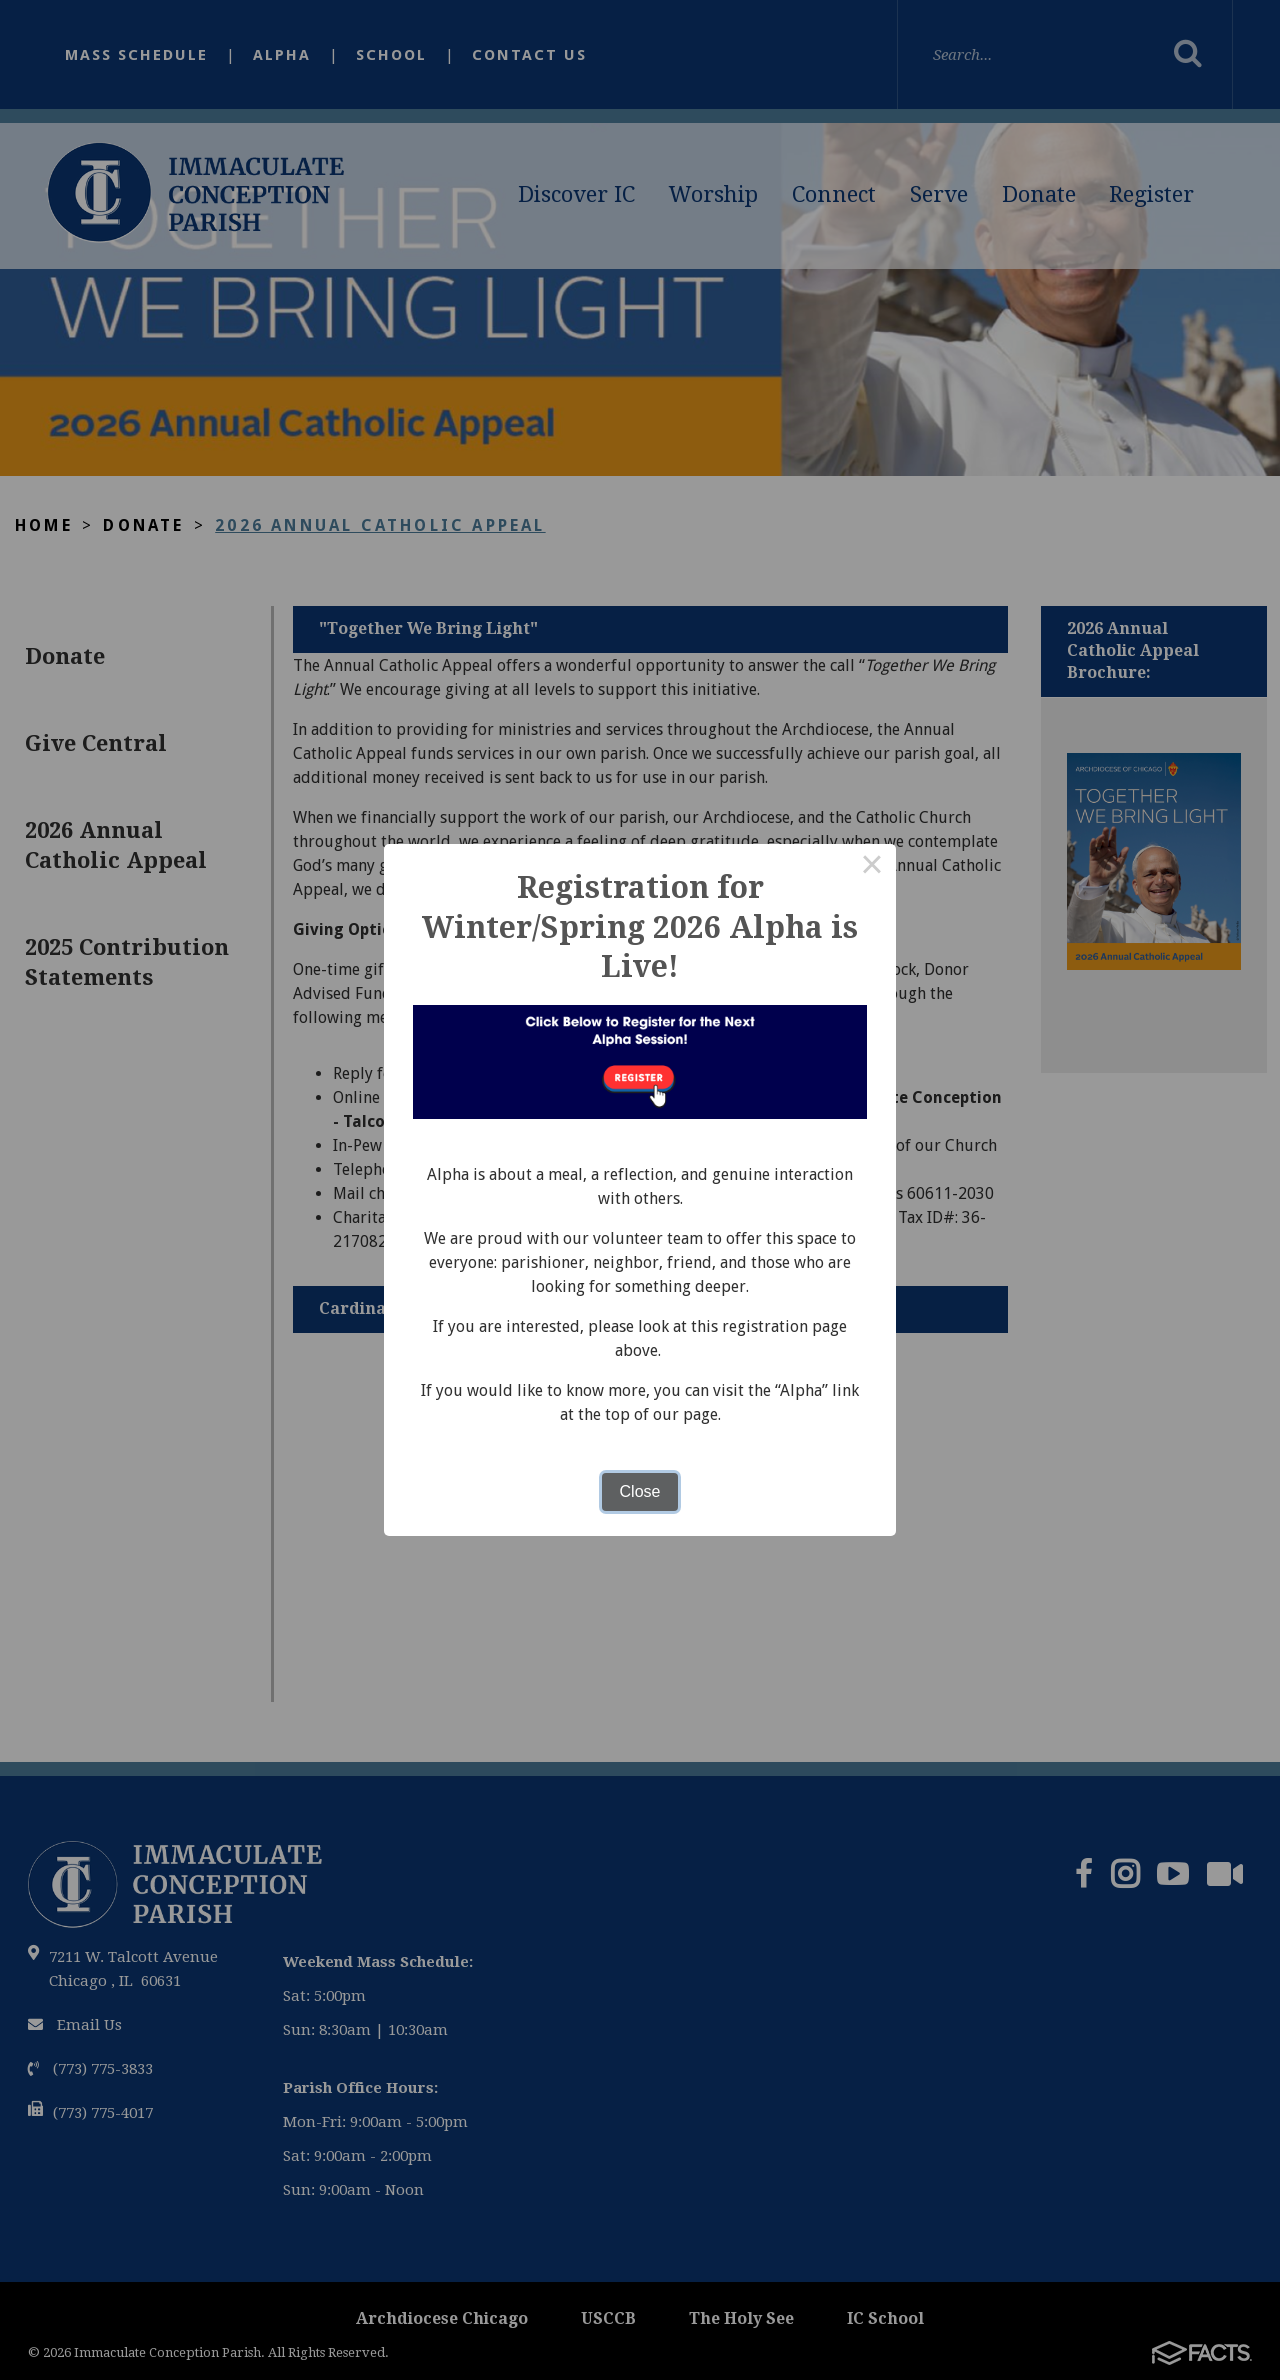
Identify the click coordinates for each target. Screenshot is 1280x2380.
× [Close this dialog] (872, 868)
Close (640, 1491)
